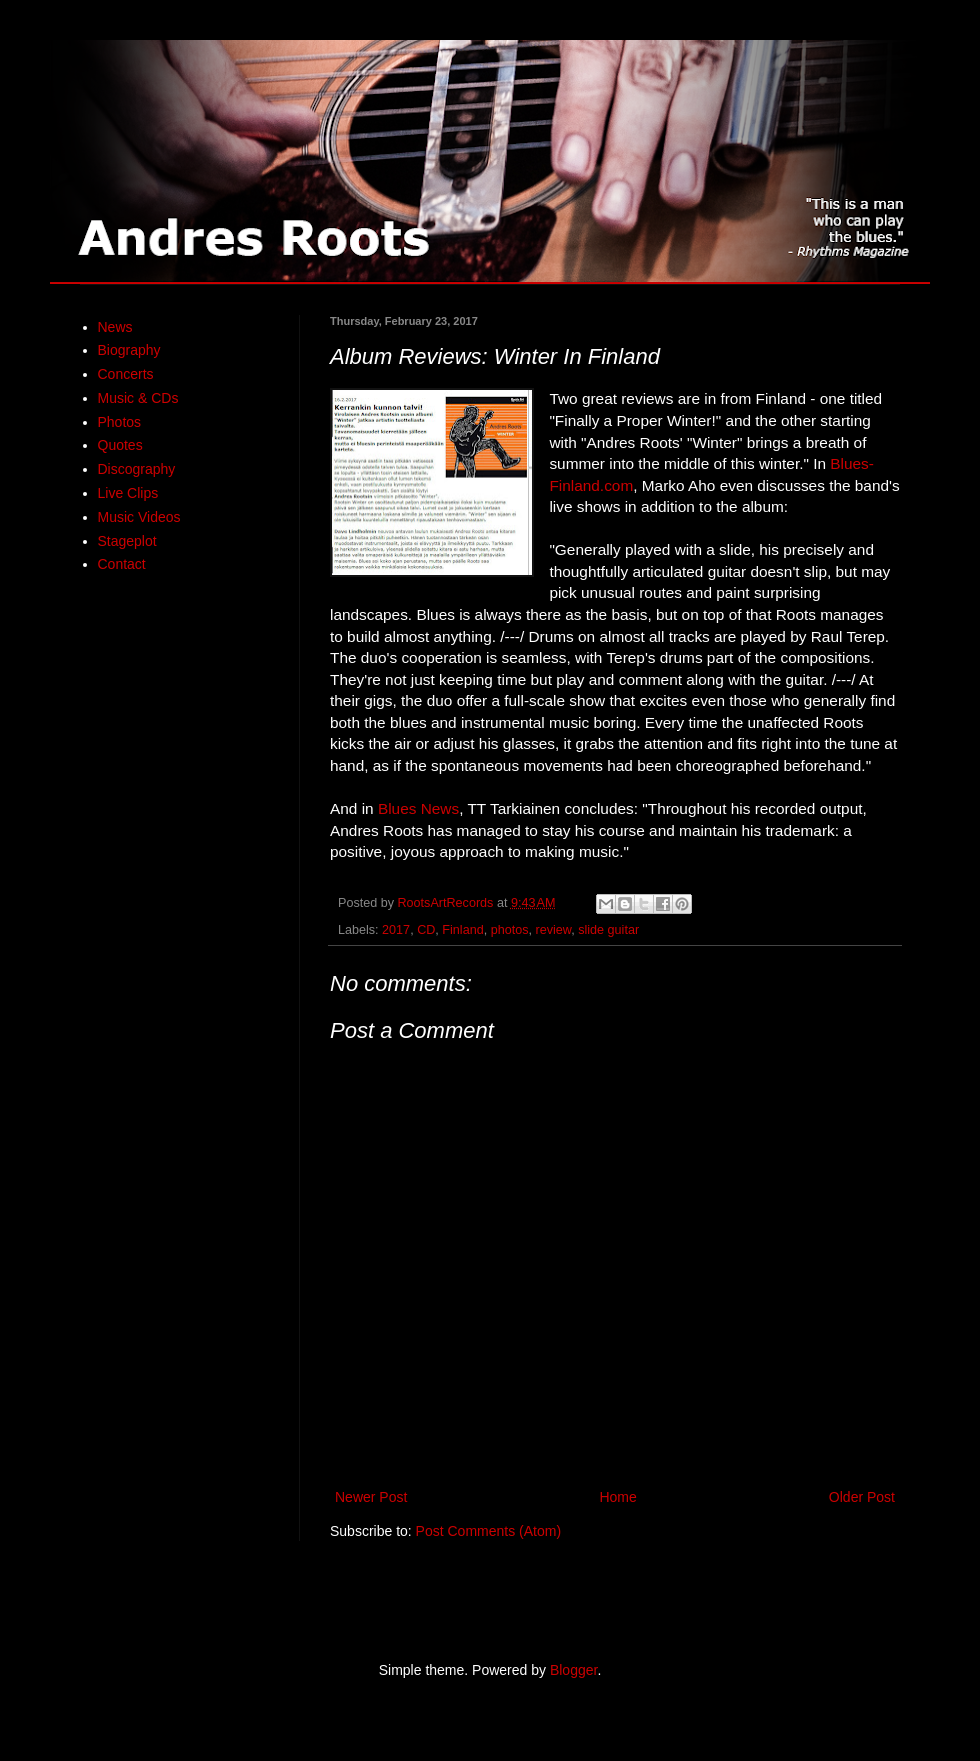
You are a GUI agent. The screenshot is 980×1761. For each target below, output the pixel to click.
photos (510, 930)
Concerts (126, 374)
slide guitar (608, 930)
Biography (129, 350)
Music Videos (139, 517)
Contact (122, 564)
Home (617, 1497)
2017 (396, 930)
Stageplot (127, 541)
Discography (137, 469)
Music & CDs (138, 398)
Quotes (120, 445)
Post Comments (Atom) (488, 1531)
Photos (120, 422)
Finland (462, 930)
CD (426, 930)
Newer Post (371, 1497)
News (115, 327)
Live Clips (128, 493)
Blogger (573, 1670)
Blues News (418, 808)
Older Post (862, 1497)
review (553, 930)
